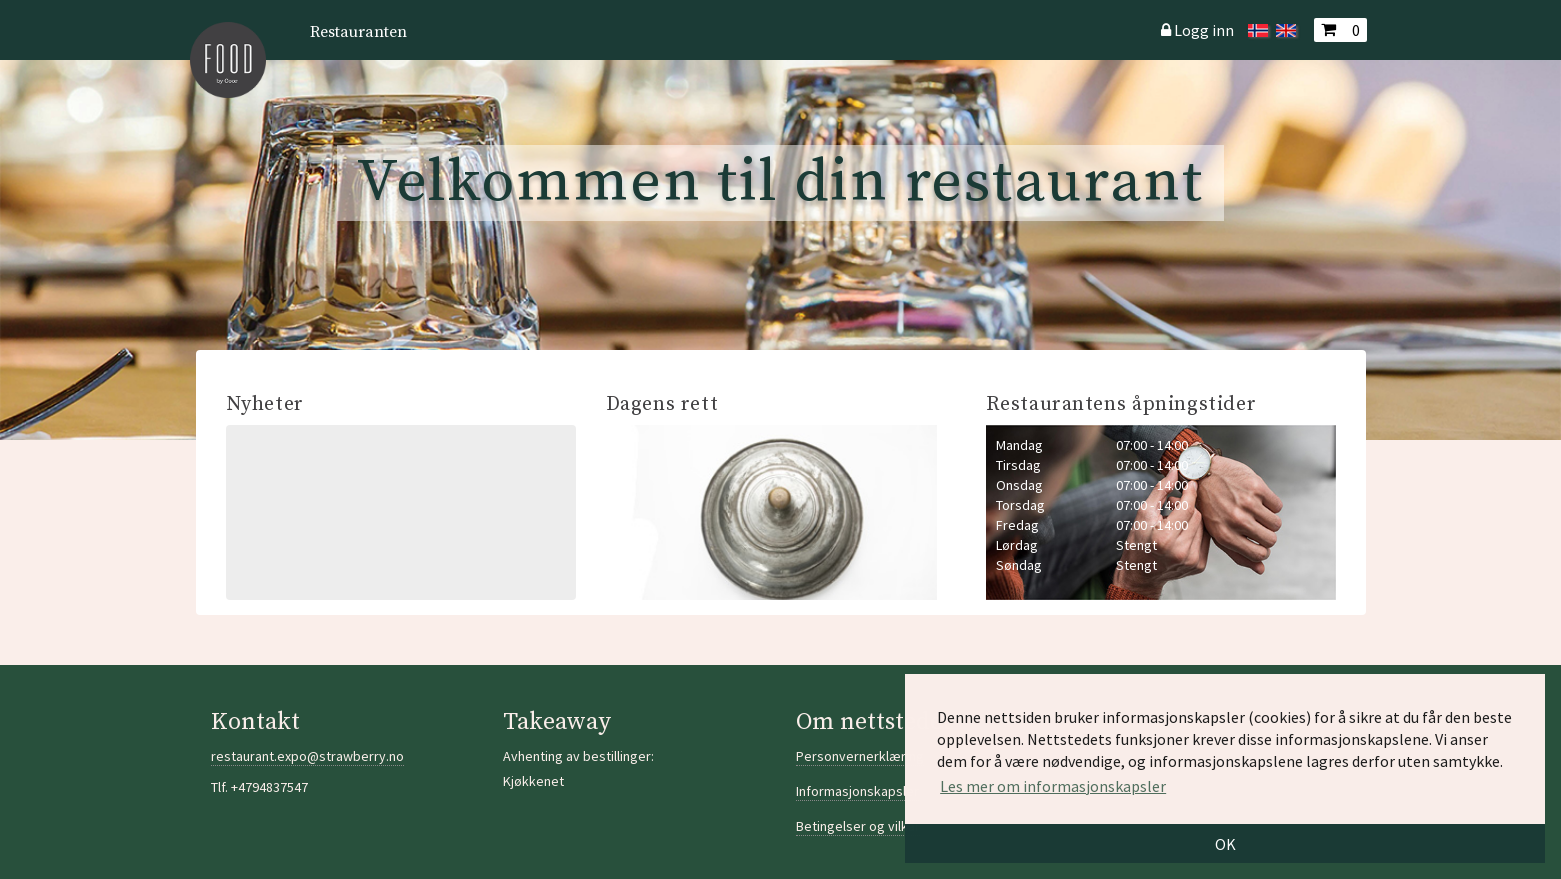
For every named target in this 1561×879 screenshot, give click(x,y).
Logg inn (1204, 30)
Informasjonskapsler (857, 791)
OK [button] (1225, 844)
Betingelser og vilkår (858, 826)
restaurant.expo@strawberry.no (307, 756)
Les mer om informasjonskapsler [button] (1053, 786)
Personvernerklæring (860, 756)
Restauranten (358, 32)
